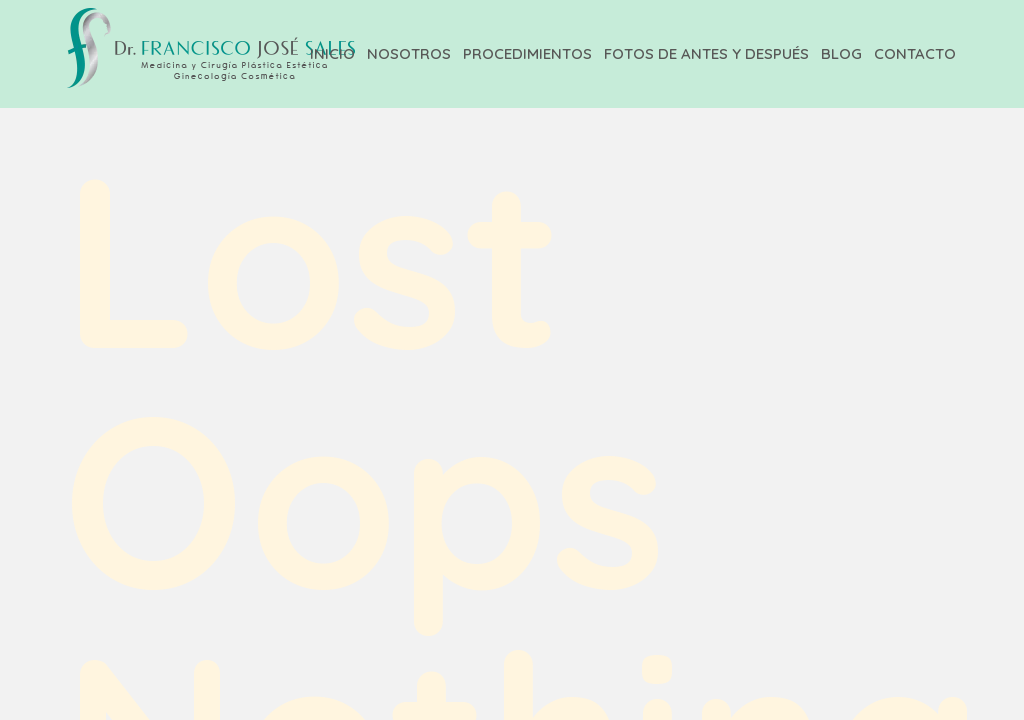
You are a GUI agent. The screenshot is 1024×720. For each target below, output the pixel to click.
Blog (841, 53)
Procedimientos (527, 53)
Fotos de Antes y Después (706, 53)
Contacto (915, 53)
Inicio (332, 53)
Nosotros (409, 53)
